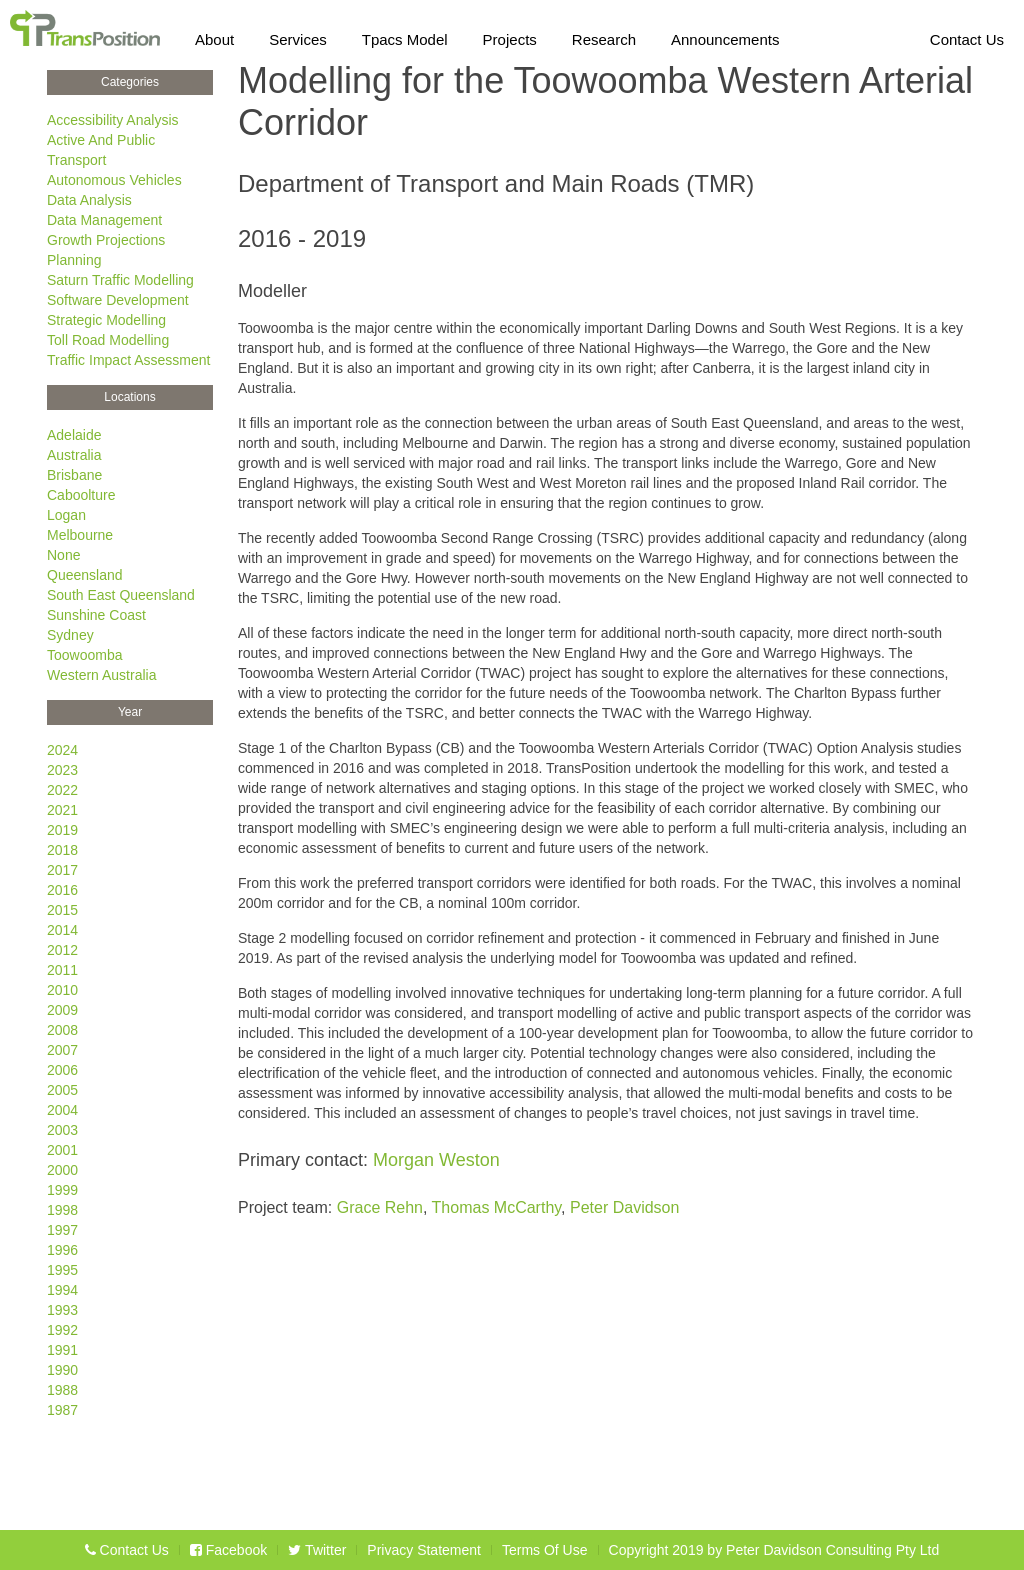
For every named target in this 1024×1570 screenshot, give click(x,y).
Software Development (118, 300)
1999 (62, 1190)
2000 (62, 1170)
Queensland (85, 575)
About (214, 35)
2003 (62, 1130)
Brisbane (74, 475)
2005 (62, 1090)
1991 (62, 1350)
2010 (62, 990)
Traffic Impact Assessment (128, 360)
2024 (62, 750)
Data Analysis (89, 200)
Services (298, 35)
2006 (62, 1070)
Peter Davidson (624, 1207)
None (63, 555)
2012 (62, 950)
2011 (62, 970)
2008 (62, 1030)
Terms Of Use (545, 1550)
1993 (62, 1310)
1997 (62, 1230)
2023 (62, 770)
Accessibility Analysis (113, 120)
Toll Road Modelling (108, 340)
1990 (62, 1370)
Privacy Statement (424, 1550)
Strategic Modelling (106, 320)
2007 (62, 1050)
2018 (62, 850)
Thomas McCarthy (497, 1207)
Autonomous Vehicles (114, 180)
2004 (62, 1110)
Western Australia (101, 675)
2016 (62, 890)
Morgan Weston (436, 1160)
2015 (62, 910)
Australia (74, 455)
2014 (62, 930)
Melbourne (80, 535)
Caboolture (81, 495)
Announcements (725, 35)
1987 (62, 1410)
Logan (66, 515)
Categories (130, 82)
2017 (62, 870)
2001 (62, 1150)
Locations (129, 397)
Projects (510, 35)
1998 (62, 1210)
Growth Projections (106, 240)
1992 (62, 1330)
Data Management (104, 220)
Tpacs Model (405, 35)
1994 (62, 1290)
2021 (62, 810)
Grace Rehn (380, 1207)
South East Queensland (121, 595)
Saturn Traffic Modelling (120, 280)
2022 (62, 790)
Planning (74, 260)
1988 (62, 1390)
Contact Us (967, 35)
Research (604, 35)
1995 (62, 1270)
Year (130, 712)
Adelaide (74, 435)
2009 (62, 1010)
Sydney (70, 635)
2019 (62, 830)
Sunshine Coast (96, 615)
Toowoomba (85, 655)
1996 (62, 1250)
